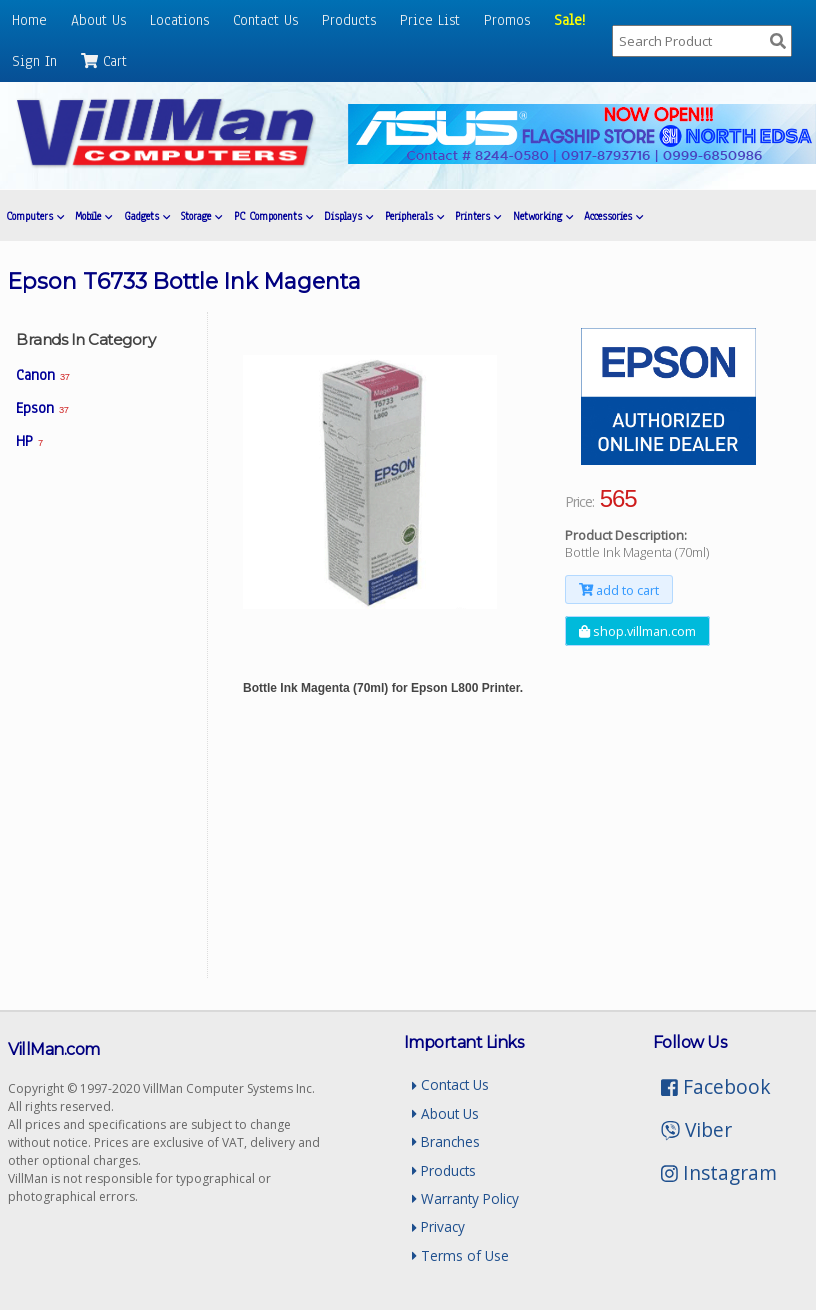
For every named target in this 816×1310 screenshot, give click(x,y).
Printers (478, 216)
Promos (507, 20)
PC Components (273, 216)
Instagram (719, 1172)
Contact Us (265, 20)
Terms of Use (460, 1255)
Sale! (569, 20)
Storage (201, 216)
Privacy (438, 1226)
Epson (42, 408)
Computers (35, 216)
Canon (42, 375)
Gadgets (147, 216)
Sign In (34, 61)
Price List (430, 20)
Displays (348, 216)
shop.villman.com (637, 631)
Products (349, 20)
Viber (696, 1129)
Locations (179, 20)
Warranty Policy (465, 1198)
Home (29, 20)
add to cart (619, 589)
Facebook (716, 1086)
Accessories (613, 216)
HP (29, 441)
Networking (543, 216)
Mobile (93, 216)
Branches (446, 1141)
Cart (104, 61)
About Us (98, 20)
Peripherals (414, 216)
